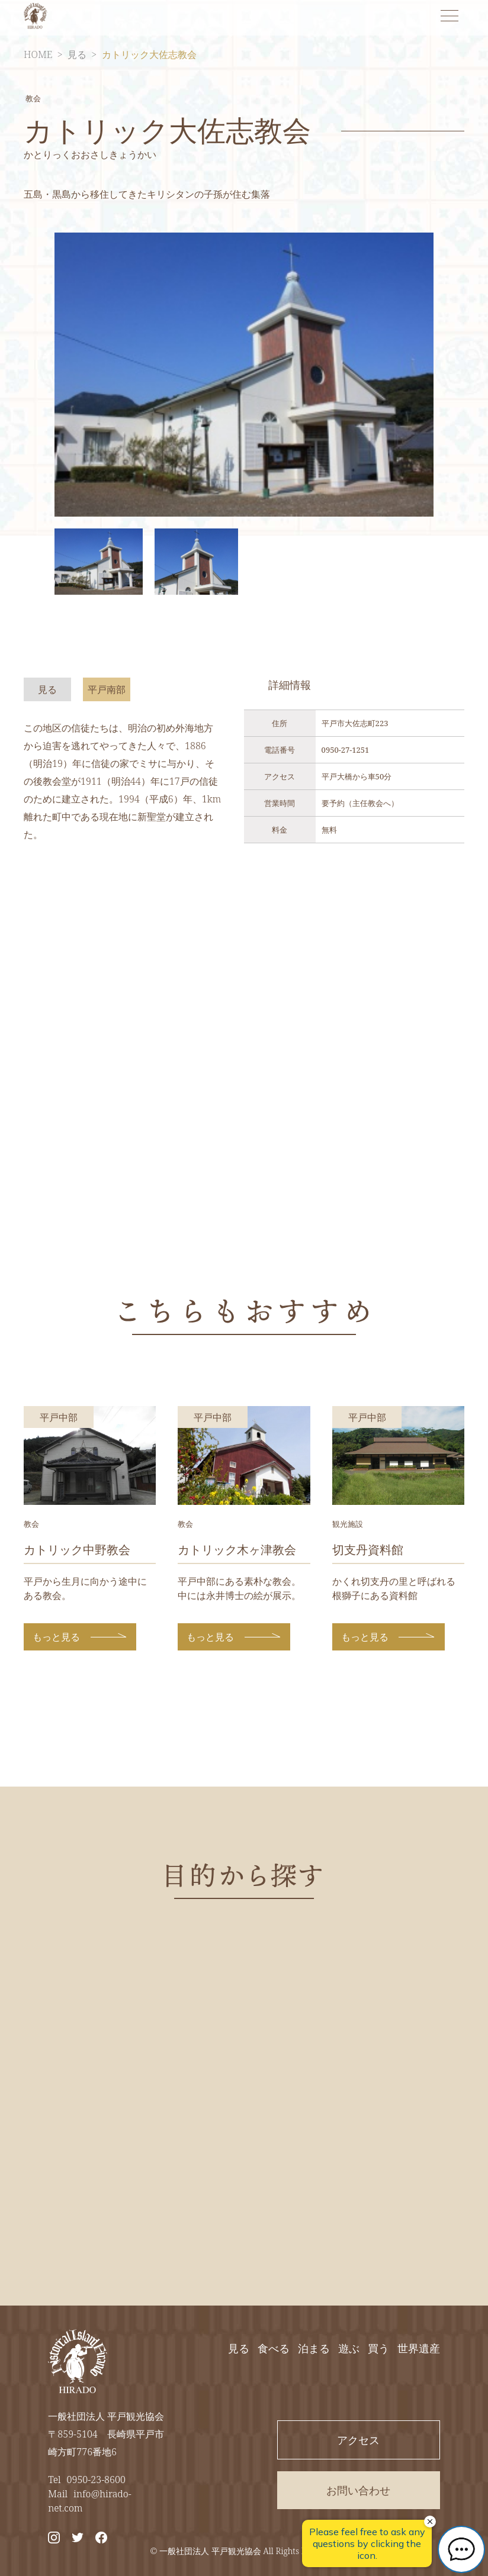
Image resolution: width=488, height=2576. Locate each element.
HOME (38, 54)
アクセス (358, 2440)
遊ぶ (348, 2348)
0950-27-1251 (346, 749)
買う (378, 2348)
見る (77, 54)
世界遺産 (418, 2348)
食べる (274, 2348)
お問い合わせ (358, 2490)
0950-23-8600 (96, 2479)
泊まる (314, 2348)
